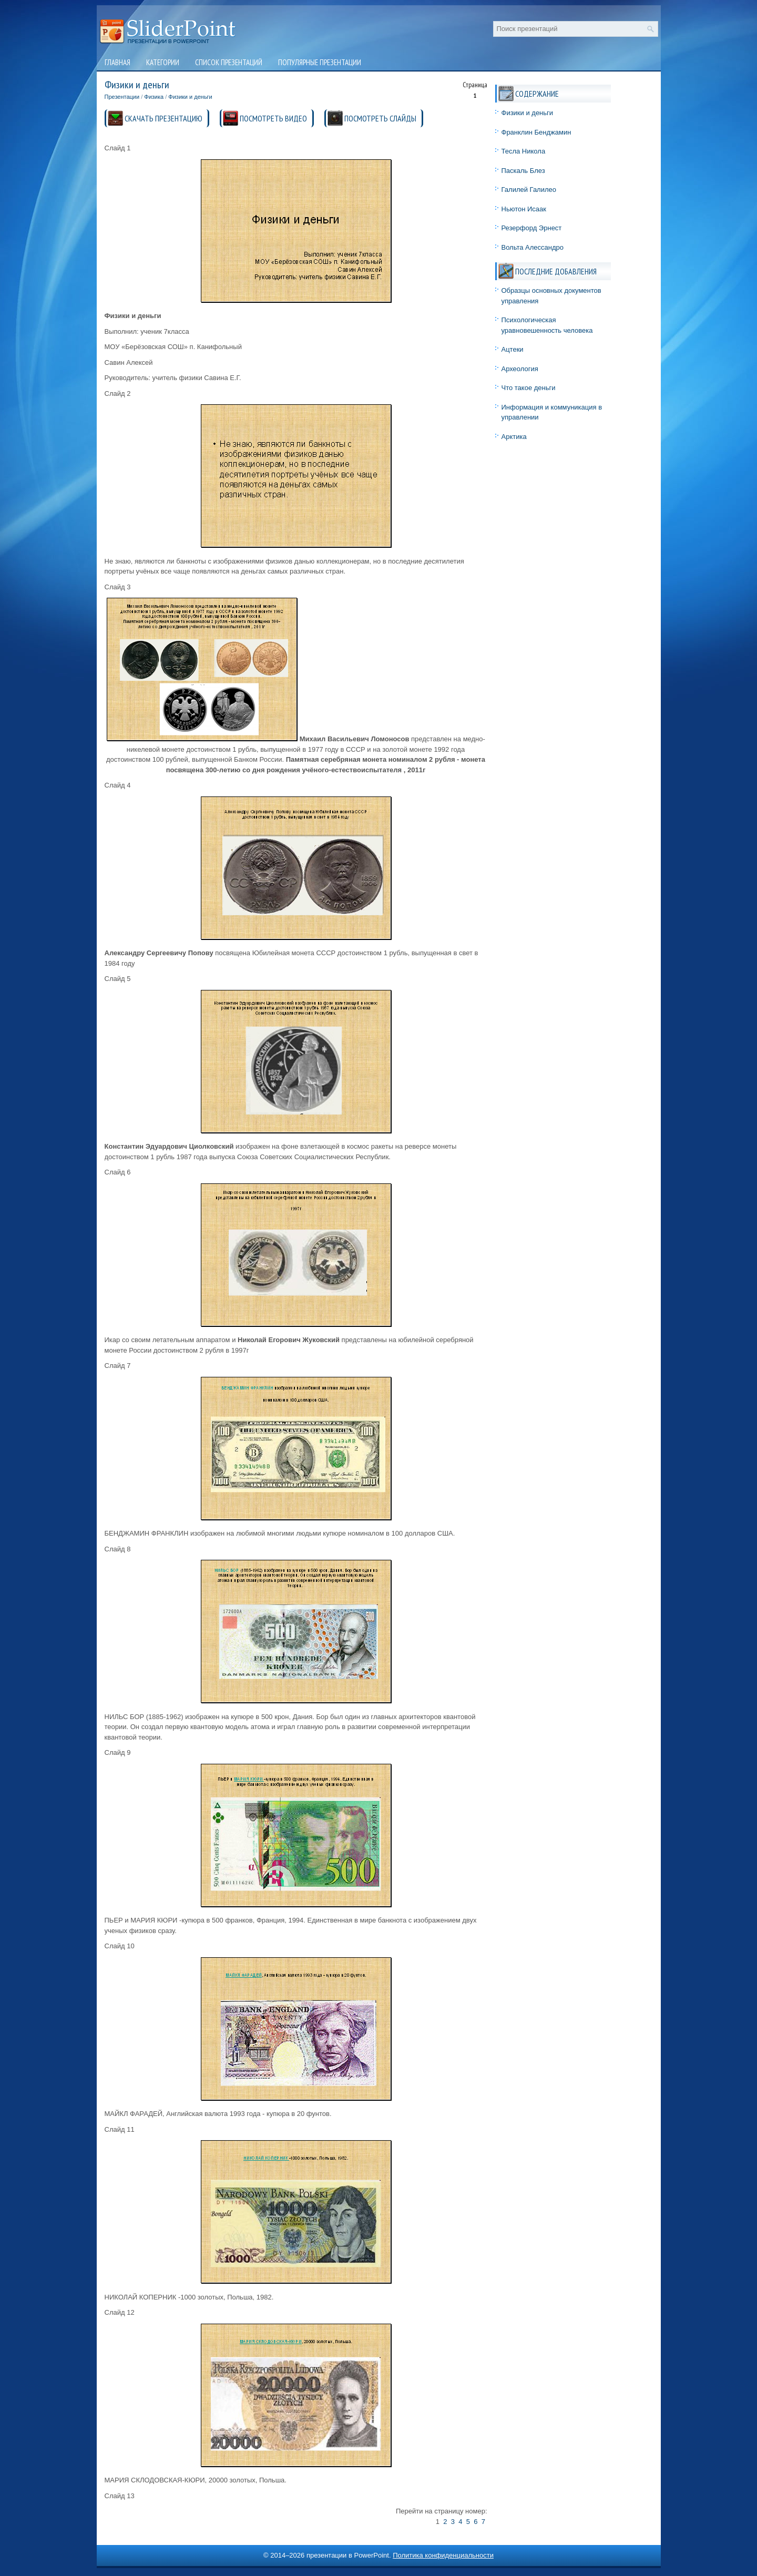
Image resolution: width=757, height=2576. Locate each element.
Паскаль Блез (523, 171)
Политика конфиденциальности (443, 2555)
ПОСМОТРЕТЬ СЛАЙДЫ (380, 118)
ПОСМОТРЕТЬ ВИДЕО (273, 118)
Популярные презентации (319, 62)
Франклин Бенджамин (536, 132)
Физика (153, 97)
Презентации (122, 97)
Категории (162, 62)
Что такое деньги (529, 388)
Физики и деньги (190, 97)
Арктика (514, 437)
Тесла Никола (524, 151)
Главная (117, 62)
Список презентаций (228, 62)
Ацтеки (513, 349)
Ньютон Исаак (524, 209)
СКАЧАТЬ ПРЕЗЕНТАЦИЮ (163, 118)
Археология (520, 369)
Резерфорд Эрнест (532, 228)
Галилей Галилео (529, 189)
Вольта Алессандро (533, 247)
